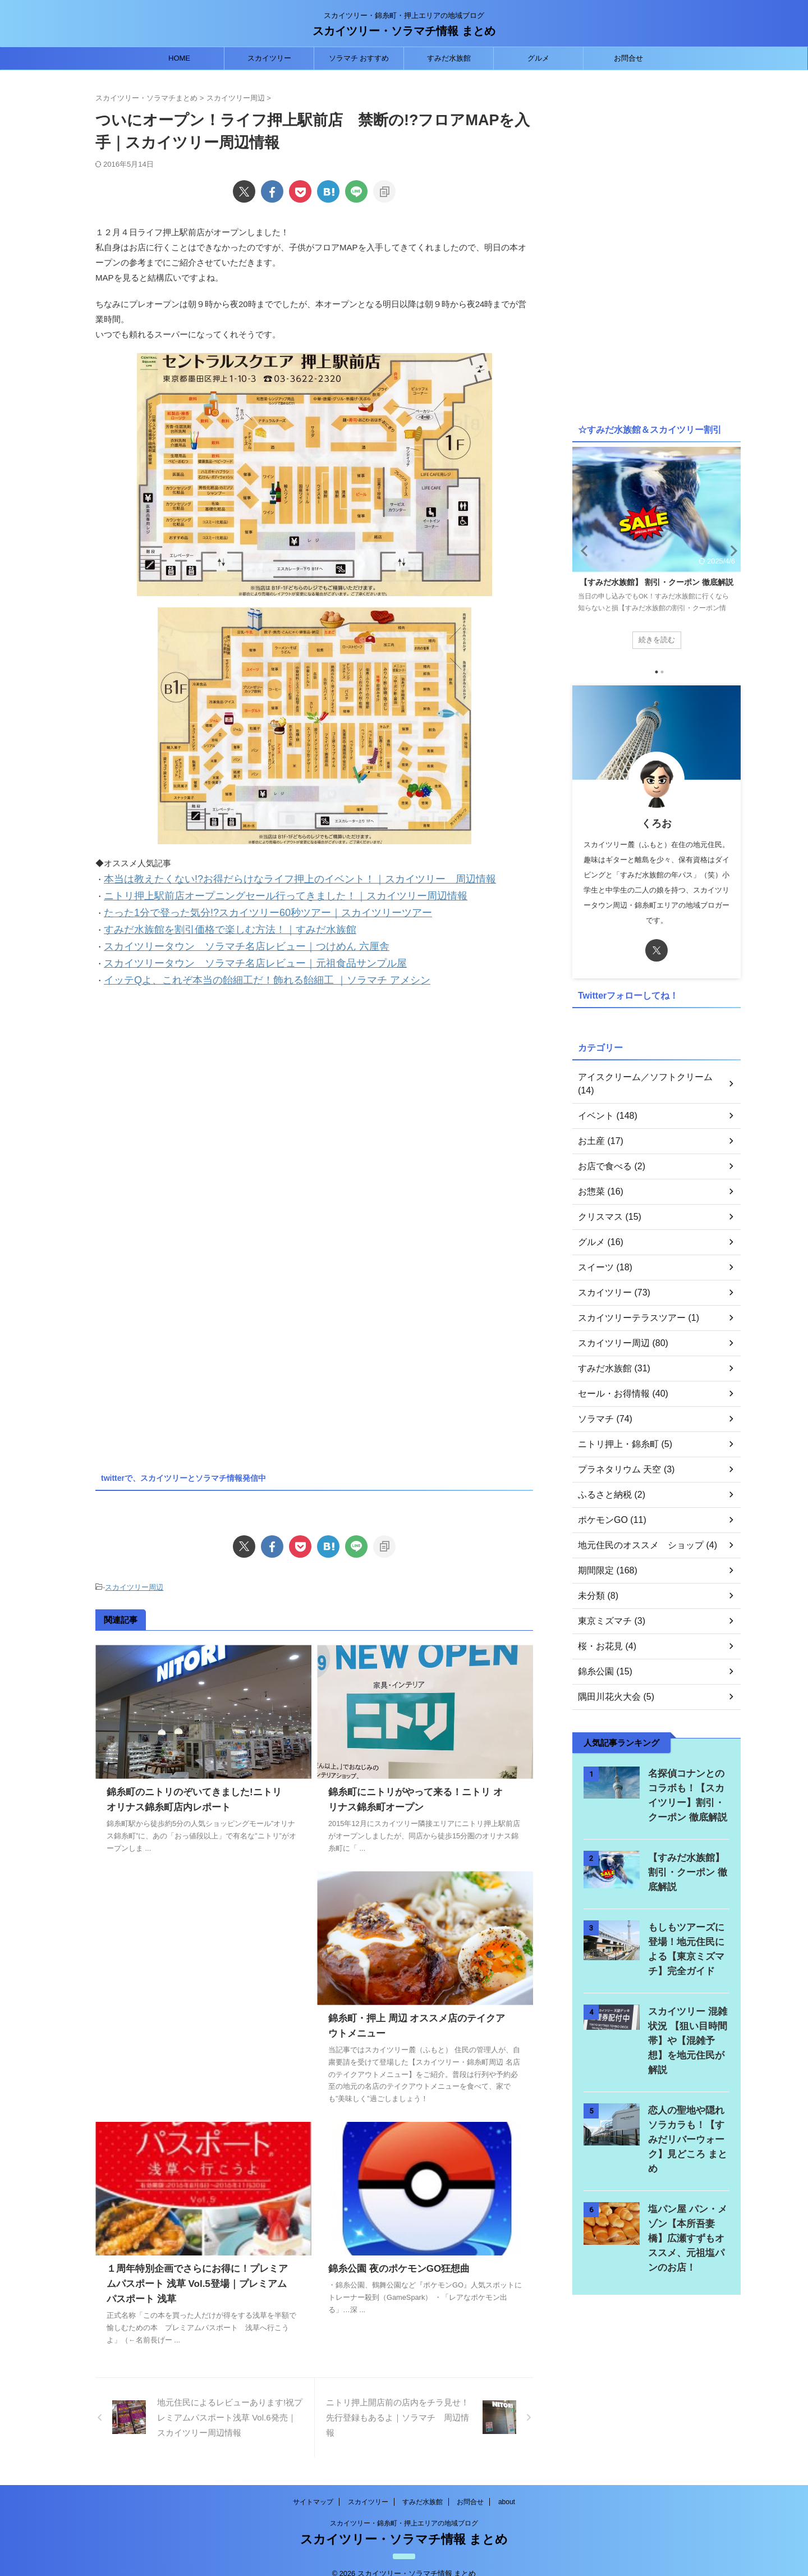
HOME (179, 58)
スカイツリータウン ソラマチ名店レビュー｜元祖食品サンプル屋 (230, 954)
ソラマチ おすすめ (359, 58)
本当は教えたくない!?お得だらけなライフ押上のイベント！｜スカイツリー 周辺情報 (267, 878)
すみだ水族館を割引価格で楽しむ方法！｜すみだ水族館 (209, 923)
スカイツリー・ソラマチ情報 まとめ (404, 31)
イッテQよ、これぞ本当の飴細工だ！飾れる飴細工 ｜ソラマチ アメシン (240, 969)
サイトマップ (313, 2488)
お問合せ (628, 58)
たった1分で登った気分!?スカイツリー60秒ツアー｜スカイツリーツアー (241, 908)
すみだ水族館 (449, 58)
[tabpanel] (656, 553)
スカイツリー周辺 (134, 1575)
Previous (582, 550)
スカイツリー (269, 58)
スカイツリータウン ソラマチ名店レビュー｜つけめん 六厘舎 (223, 939)
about (506, 2488)
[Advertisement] (189, 1077)
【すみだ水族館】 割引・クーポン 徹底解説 (656, 582)
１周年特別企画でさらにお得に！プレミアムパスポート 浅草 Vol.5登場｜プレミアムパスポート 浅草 (196, 2270)
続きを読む (656, 639)
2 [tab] (662, 672)
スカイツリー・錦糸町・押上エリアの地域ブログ (404, 2510)
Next (730, 550)
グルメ (538, 58)
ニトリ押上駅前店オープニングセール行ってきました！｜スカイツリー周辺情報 (255, 893)
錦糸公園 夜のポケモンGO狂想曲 (394, 2255)
